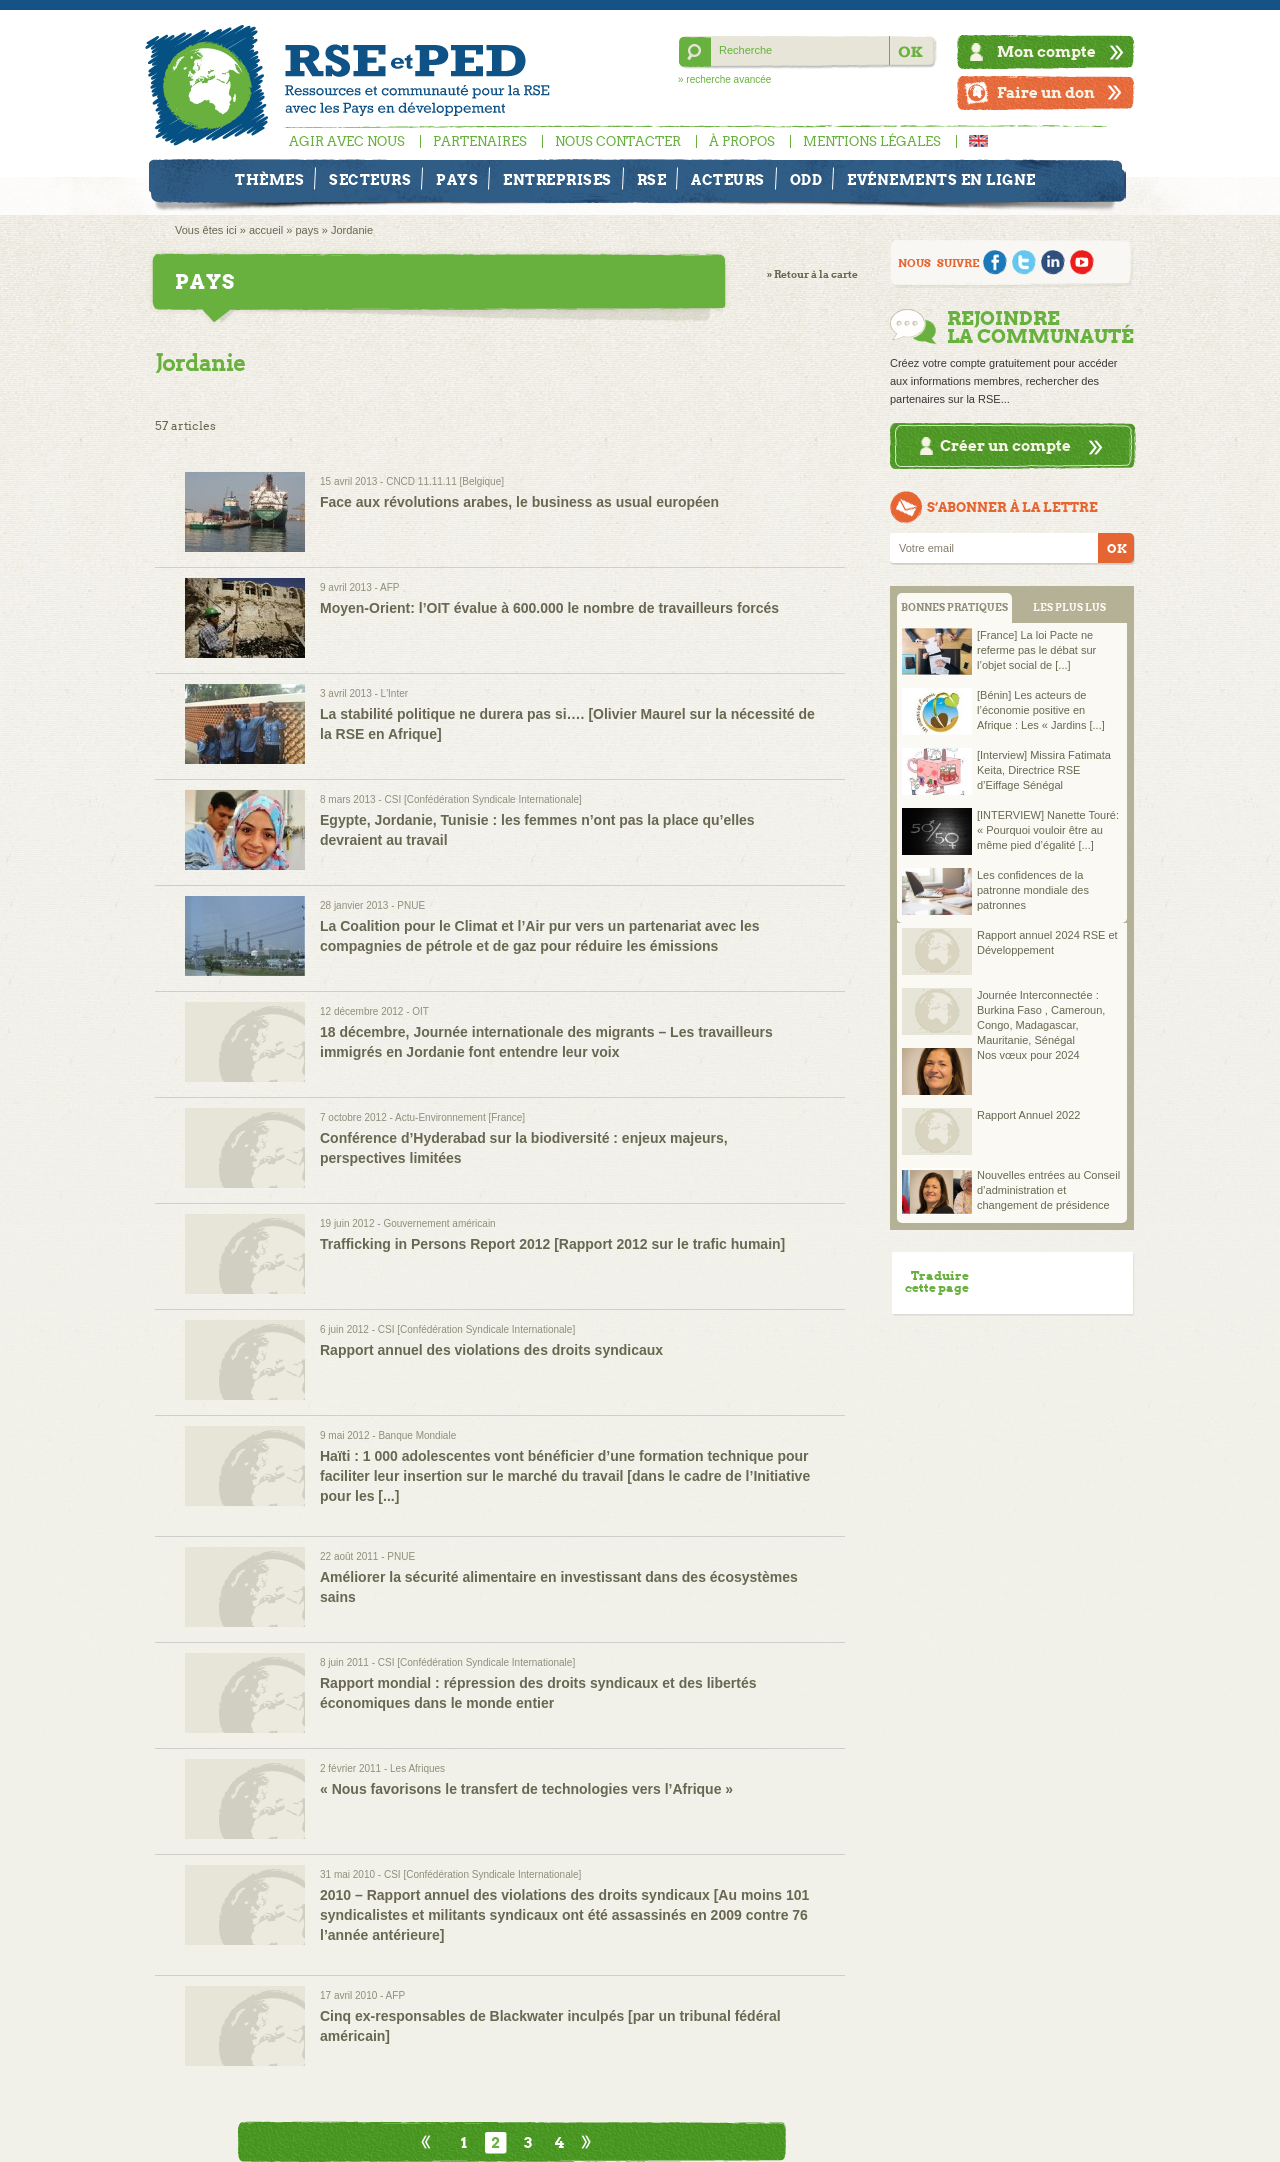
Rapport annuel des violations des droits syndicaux (491, 1350)
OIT (420, 1011)
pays (306, 230)
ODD (806, 180)
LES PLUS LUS (1069, 607)
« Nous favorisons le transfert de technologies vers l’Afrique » (526, 1789)
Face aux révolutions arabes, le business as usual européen (519, 502)
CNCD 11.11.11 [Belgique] (445, 481)
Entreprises (557, 180)
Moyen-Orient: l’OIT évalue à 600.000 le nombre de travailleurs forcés (549, 608)
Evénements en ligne (941, 180)
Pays (457, 180)
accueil (266, 230)
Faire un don (1046, 92)
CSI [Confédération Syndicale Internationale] (482, 799)
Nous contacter (618, 141)
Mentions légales (872, 141)
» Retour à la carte (812, 274)
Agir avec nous (347, 141)
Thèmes (269, 180)
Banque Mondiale (417, 1435)
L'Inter (394, 693)
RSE (652, 180)
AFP (389, 587)
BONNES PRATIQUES (954, 607)
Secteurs (370, 180)
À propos (742, 141)
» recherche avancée (724, 79)
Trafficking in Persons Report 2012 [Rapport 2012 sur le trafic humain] (552, 1244)
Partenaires (480, 141)
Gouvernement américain (439, 1223)
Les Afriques (417, 1768)
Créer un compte (1005, 445)
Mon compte (1046, 51)
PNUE (411, 905)
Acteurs (728, 180)
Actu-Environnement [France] (460, 1117)
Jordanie (352, 230)
